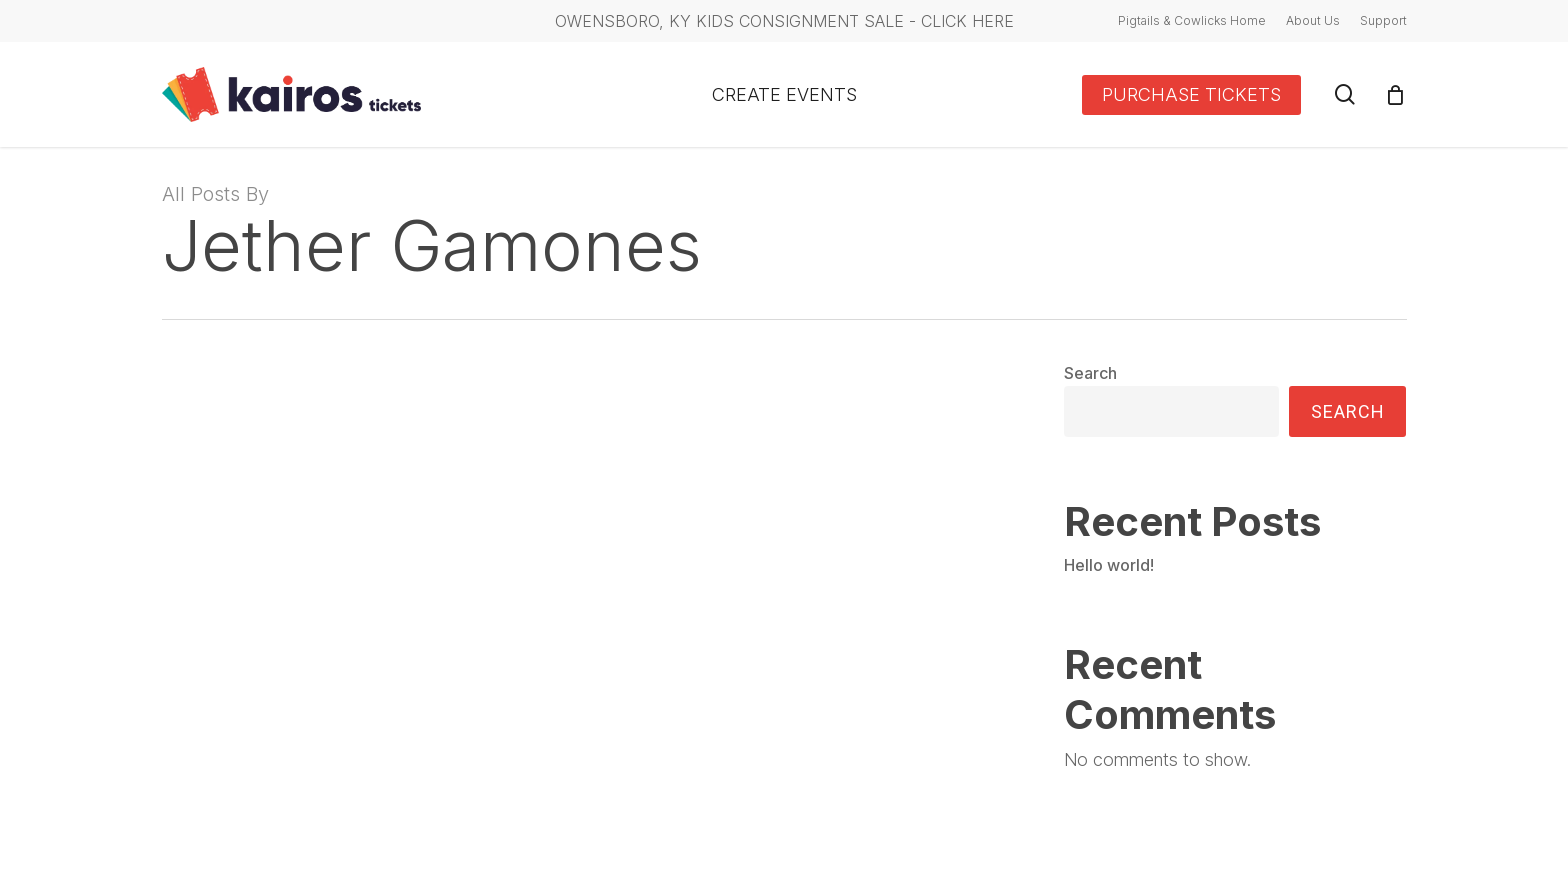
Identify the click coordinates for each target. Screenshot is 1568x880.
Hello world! (1109, 565)
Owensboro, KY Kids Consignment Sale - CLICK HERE (784, 21)
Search (1090, 373)
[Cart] (1396, 95)
